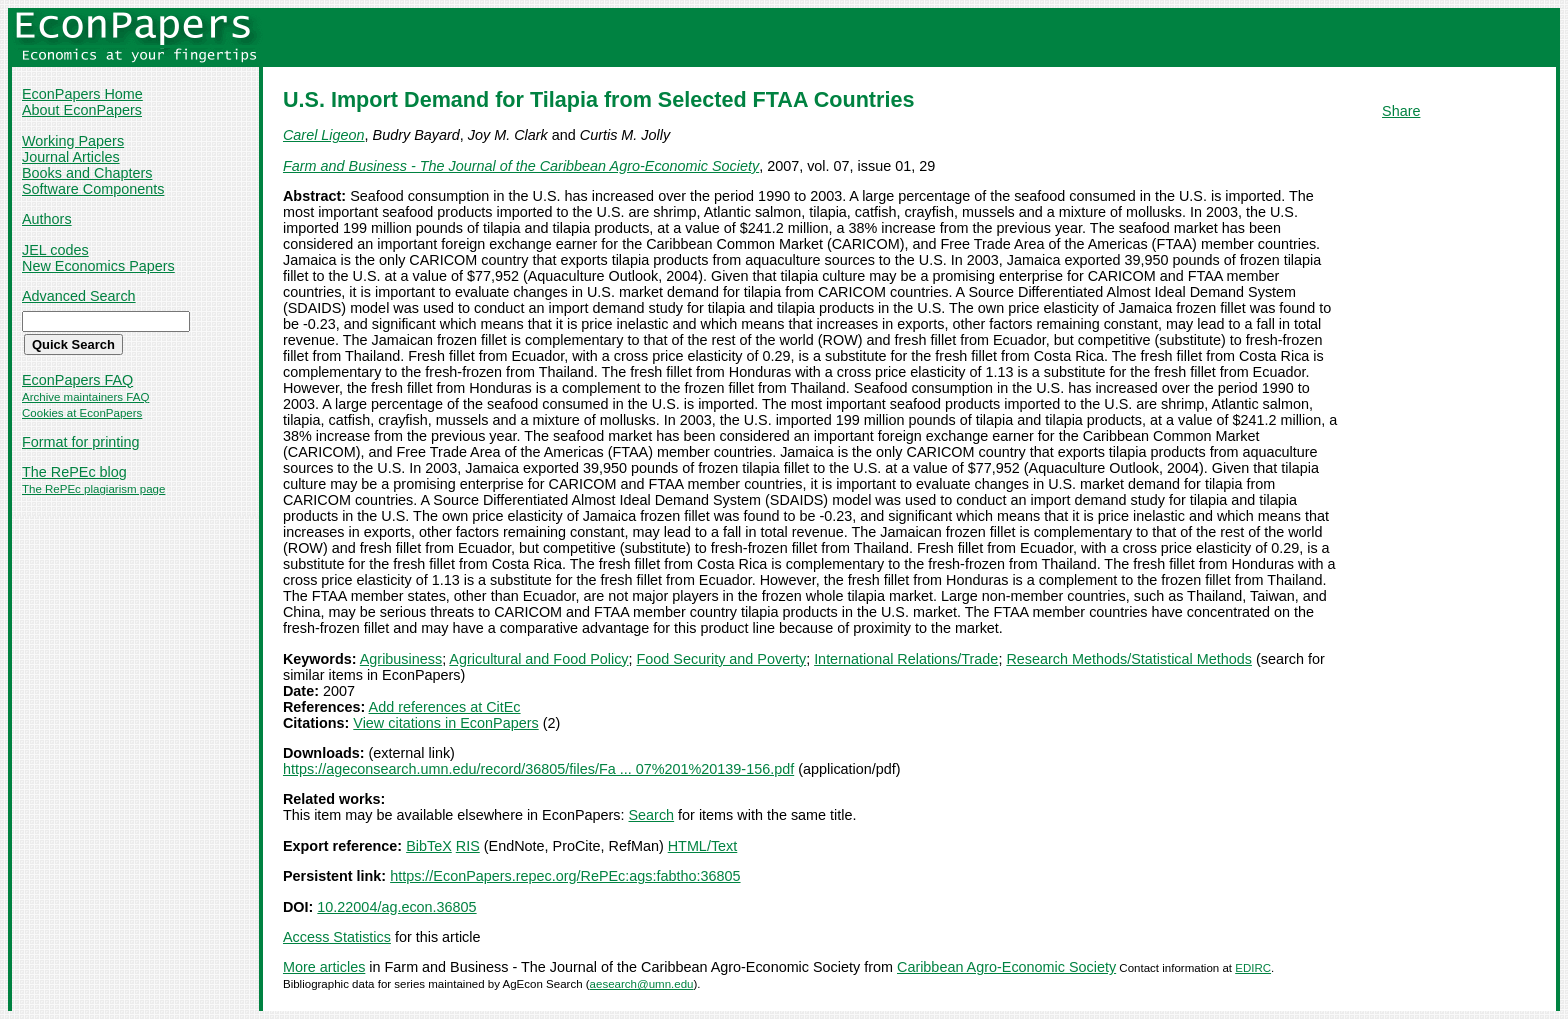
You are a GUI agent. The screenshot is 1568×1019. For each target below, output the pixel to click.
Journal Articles (71, 157)
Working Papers (73, 141)
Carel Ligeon (324, 135)
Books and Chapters (87, 173)
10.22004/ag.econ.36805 (396, 907)
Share (1401, 111)
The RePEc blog (74, 472)
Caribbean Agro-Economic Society (1006, 967)
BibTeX (429, 846)
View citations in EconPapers (445, 723)
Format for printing (81, 442)
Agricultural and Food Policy (538, 659)
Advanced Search (79, 296)
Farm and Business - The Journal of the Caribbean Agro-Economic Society (521, 166)
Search (652, 815)
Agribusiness (401, 659)
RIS (468, 846)
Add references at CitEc (445, 707)
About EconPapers (82, 110)
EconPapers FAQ (77, 380)
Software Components (93, 189)
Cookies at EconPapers (82, 413)
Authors (47, 219)
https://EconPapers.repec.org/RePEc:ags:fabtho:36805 (565, 876)
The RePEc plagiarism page (93, 489)
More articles (324, 967)
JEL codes (55, 250)
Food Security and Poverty (722, 659)
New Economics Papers (98, 266)
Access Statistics (337, 937)
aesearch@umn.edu (642, 984)
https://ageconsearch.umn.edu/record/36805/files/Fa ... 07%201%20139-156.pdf (538, 769)
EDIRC (1253, 968)
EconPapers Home (82, 94)
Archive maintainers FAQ (85, 397)
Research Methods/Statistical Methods (1129, 659)
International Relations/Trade (906, 659)
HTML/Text (703, 846)
